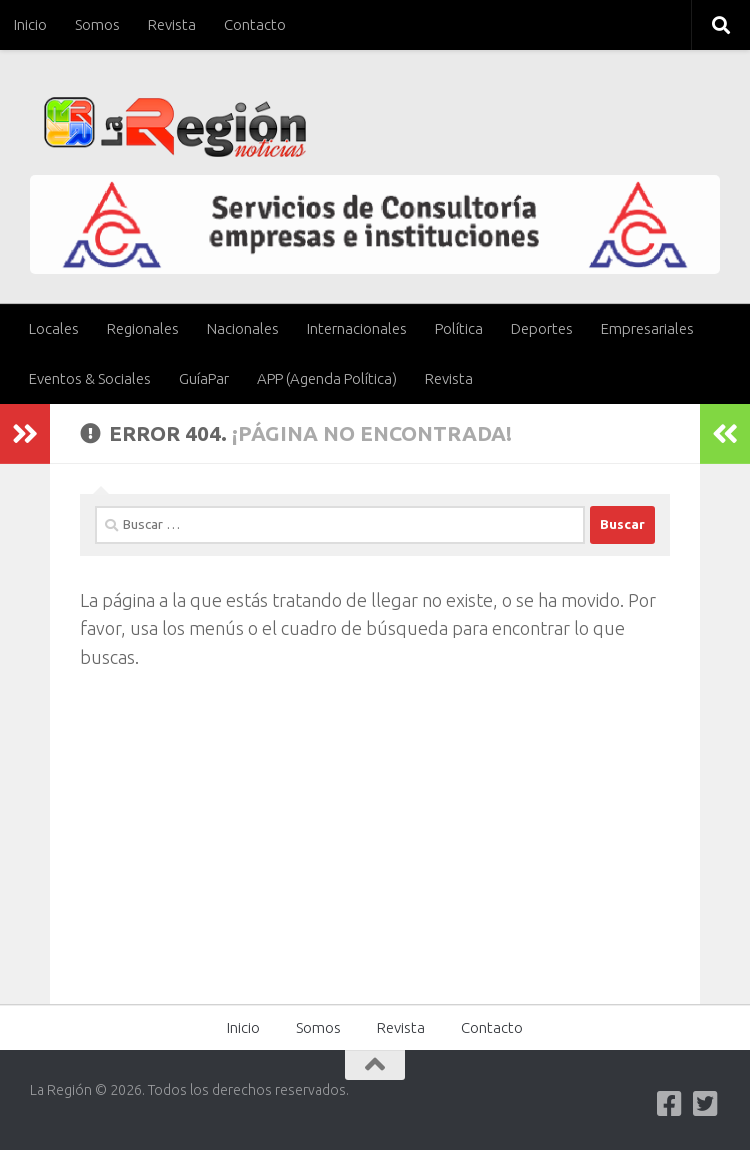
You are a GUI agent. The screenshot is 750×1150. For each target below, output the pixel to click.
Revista (172, 24)
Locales (54, 328)
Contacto (255, 24)
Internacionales (357, 328)
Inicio (30, 24)
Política (459, 328)
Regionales (143, 328)
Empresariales (647, 328)
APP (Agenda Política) (327, 378)
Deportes (542, 328)
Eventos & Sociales (90, 378)
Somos (97, 24)
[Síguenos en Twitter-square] (706, 1104)
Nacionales (243, 328)
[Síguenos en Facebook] (670, 1104)
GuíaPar (204, 378)
